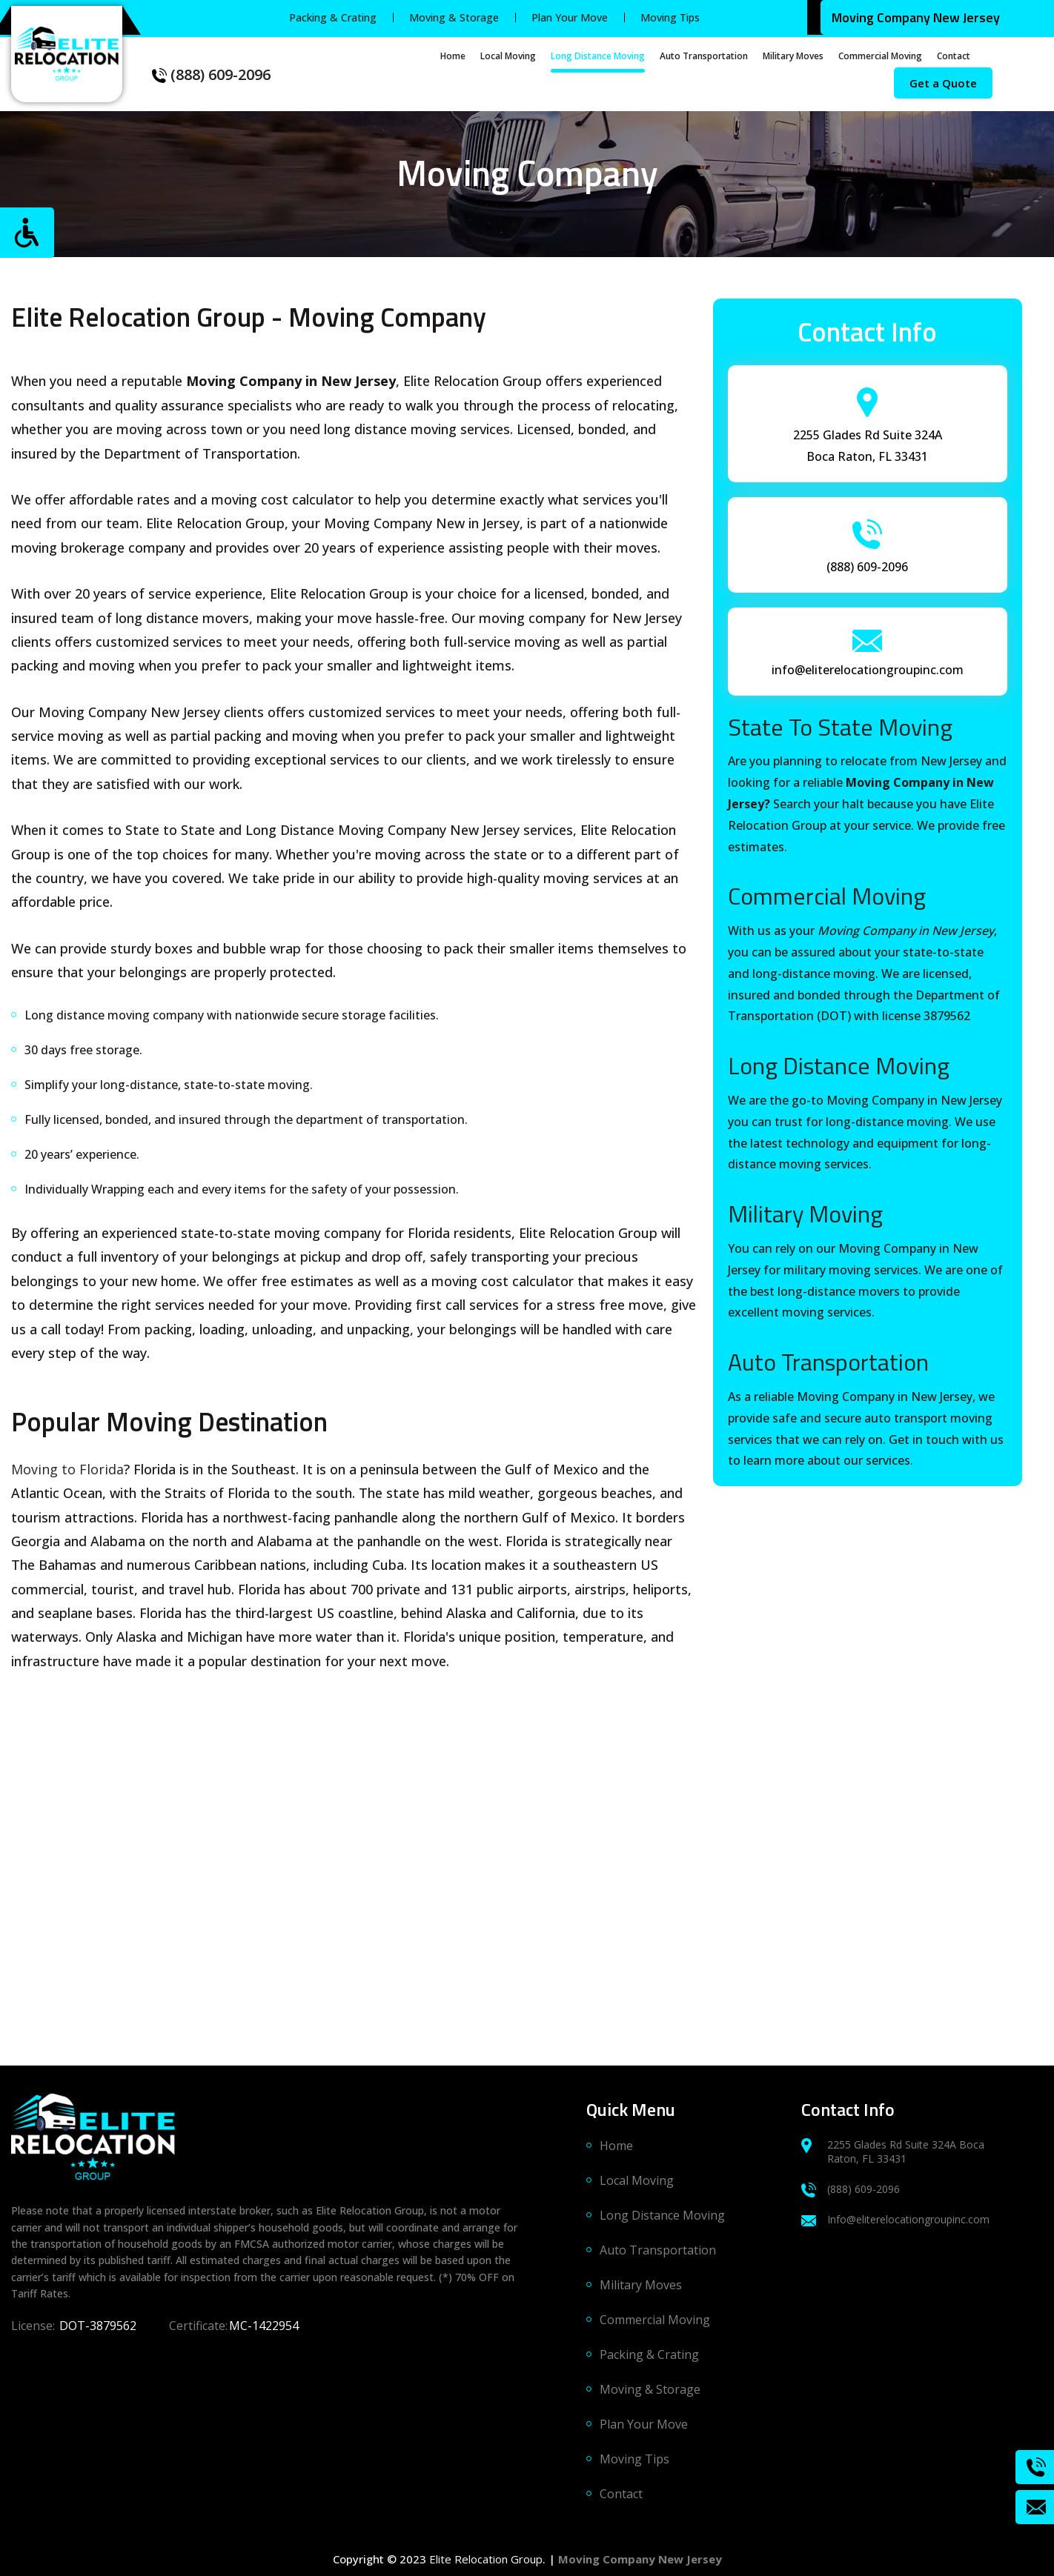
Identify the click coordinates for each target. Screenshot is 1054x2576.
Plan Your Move (569, 17)
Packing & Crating (333, 17)
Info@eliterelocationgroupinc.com (895, 2219)
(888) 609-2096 (211, 74)
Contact (953, 56)
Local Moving (508, 56)
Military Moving (805, 1213)
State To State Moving (840, 727)
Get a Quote (943, 83)
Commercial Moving (880, 56)
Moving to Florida (67, 1469)
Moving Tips (670, 17)
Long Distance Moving (598, 56)
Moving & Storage (454, 17)
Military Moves (793, 56)
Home (452, 56)
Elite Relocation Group (486, 2559)
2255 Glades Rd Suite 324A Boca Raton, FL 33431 (892, 2151)
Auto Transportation (704, 56)
